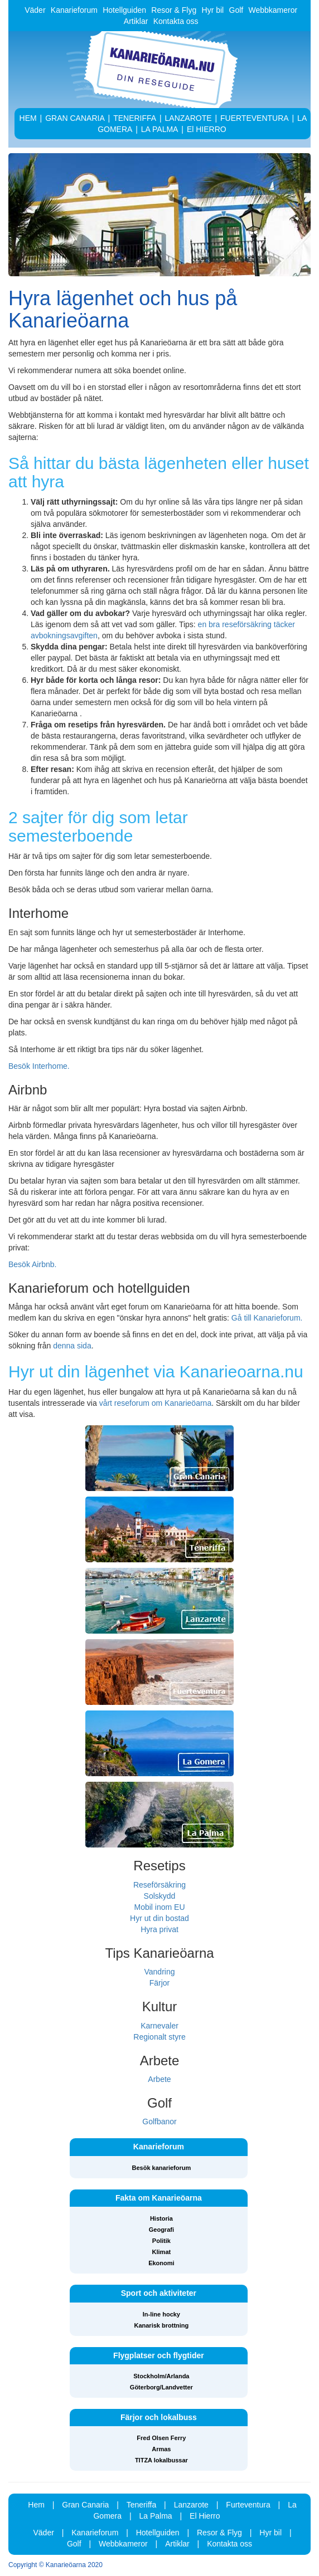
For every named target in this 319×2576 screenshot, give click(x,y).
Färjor (159, 1982)
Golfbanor (159, 2121)
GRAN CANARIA (75, 118)
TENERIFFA (134, 118)
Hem (36, 2504)
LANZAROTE (188, 118)
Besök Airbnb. (32, 1264)
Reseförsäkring (159, 1884)
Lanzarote (191, 2504)
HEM (28, 118)
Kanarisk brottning (161, 2325)
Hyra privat (159, 1929)
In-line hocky (161, 2314)
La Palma (155, 2515)
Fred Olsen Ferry (161, 2438)
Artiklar (136, 21)
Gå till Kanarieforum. (267, 1317)
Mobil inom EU (159, 1907)
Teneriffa (141, 2504)
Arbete (159, 2079)
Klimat (161, 2251)
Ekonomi (161, 2263)
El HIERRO (206, 129)
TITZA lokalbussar (161, 2460)
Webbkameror (273, 10)
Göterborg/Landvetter (161, 2387)
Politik (161, 2240)
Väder (35, 10)
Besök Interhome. (39, 1066)
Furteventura (248, 2504)
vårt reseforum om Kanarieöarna (155, 1403)
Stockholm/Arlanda (161, 2376)
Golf (236, 10)
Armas (161, 2449)
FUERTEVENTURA (254, 118)
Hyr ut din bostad (159, 1918)
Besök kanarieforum (161, 2167)
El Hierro (205, 2515)
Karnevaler (159, 2025)
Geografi (161, 2229)
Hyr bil (213, 10)
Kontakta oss (176, 21)
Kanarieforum (74, 10)
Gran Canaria (85, 2504)
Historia (161, 2218)
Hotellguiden (124, 10)
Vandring (159, 1971)
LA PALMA (159, 129)
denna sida (72, 1345)
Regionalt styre (159, 2036)
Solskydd (160, 1895)
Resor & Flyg (173, 10)
